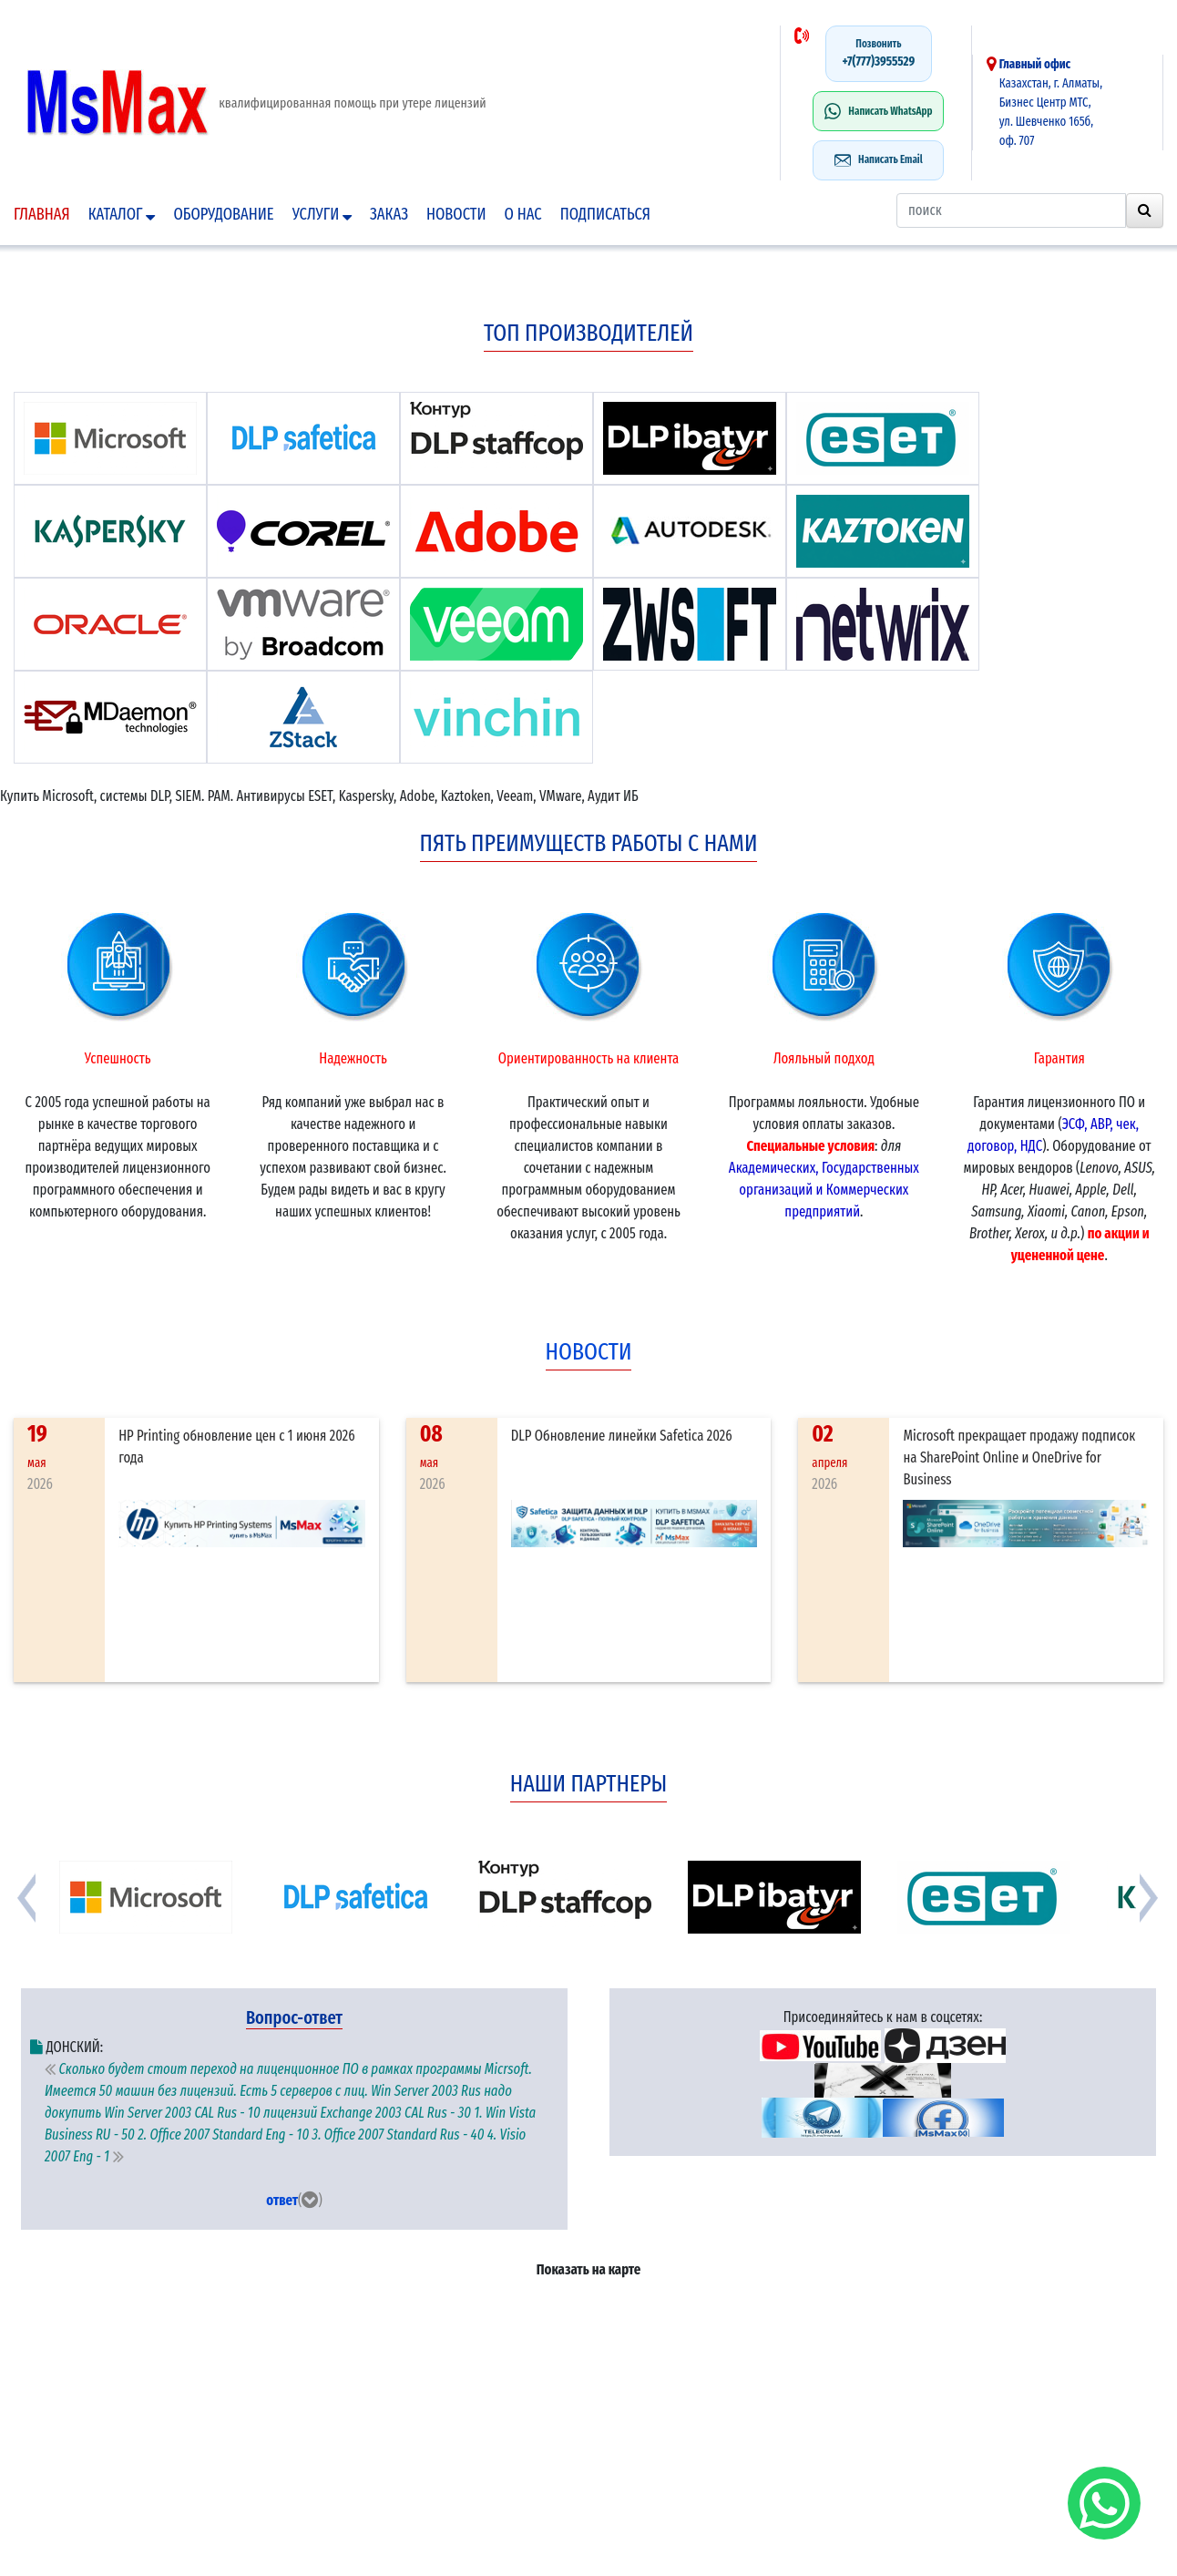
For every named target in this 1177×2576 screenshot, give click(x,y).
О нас (523, 214)
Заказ (389, 214)
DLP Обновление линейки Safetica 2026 (621, 1435)
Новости (456, 214)
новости (589, 1352)
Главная (42, 214)
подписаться (605, 214)
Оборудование (223, 214)
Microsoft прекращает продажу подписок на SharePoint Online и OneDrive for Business (1019, 1457)
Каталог (122, 214)
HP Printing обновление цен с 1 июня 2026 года (236, 1446)
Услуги (322, 214)
